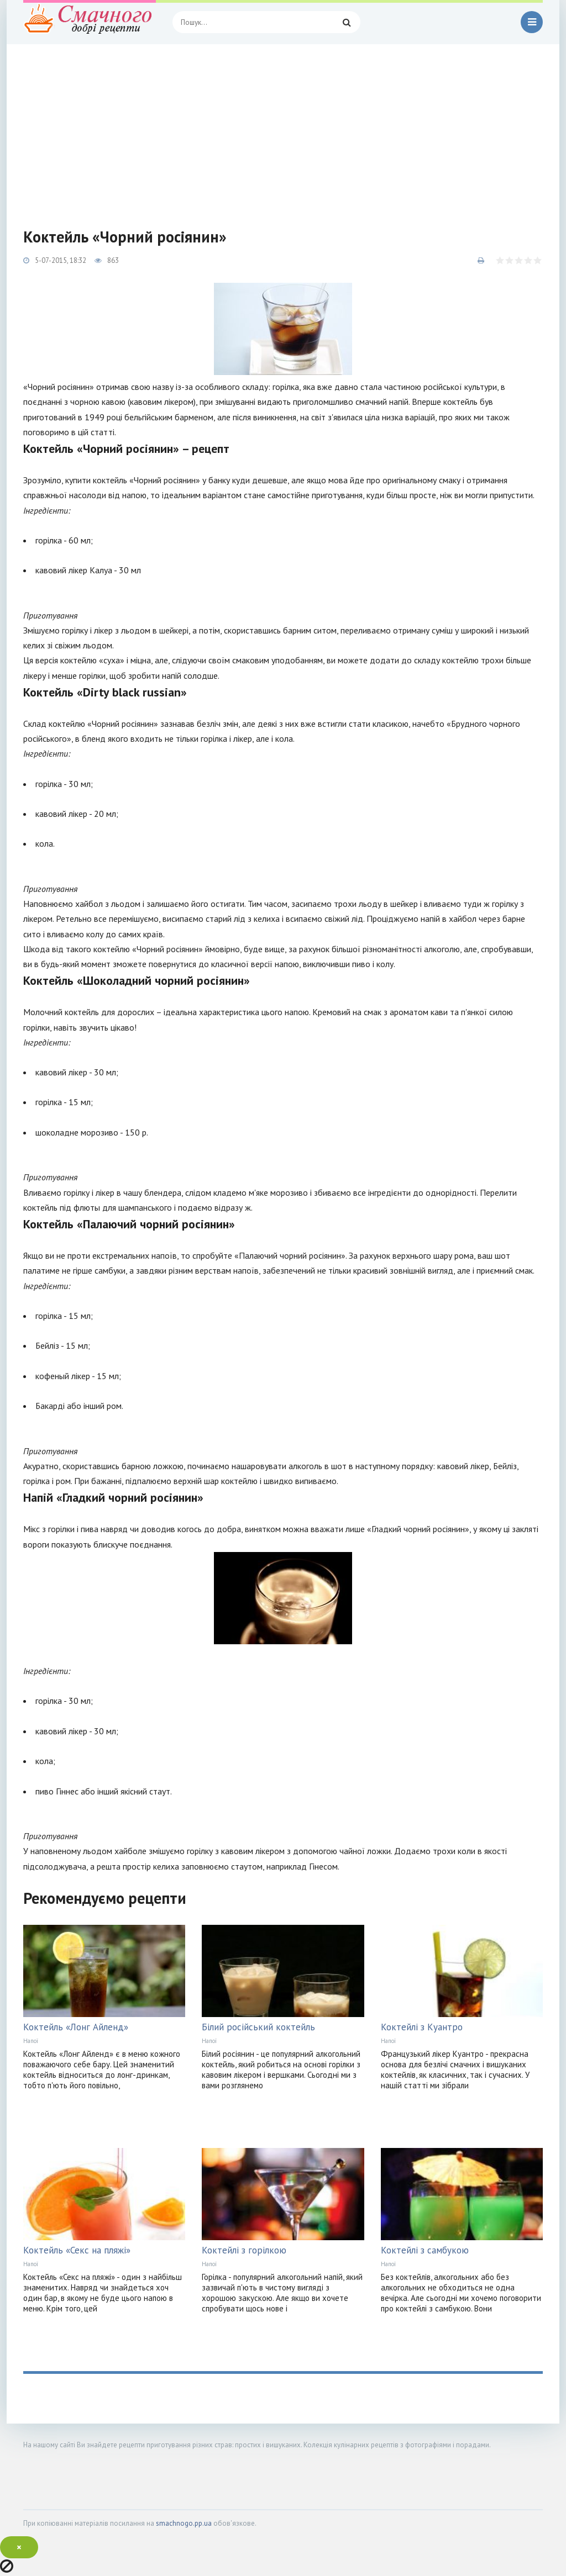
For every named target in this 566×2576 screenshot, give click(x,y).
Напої (30, 2041)
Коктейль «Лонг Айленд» (75, 2027)
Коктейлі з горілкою (244, 2250)
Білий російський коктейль (258, 2027)
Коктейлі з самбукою (425, 2250)
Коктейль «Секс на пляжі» (76, 2250)
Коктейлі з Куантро (422, 2027)
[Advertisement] (283, 127)
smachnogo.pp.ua (184, 2523)
